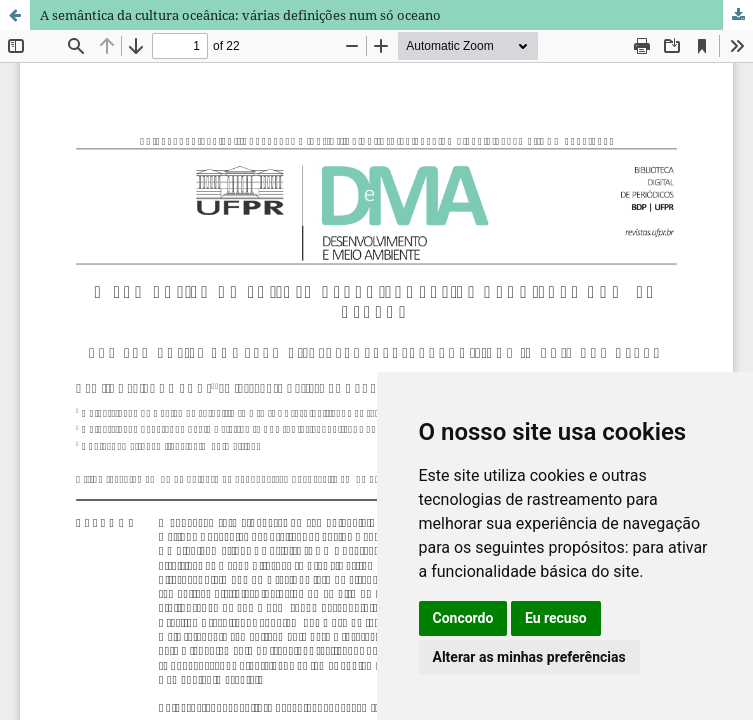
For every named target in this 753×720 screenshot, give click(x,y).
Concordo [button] (463, 618)
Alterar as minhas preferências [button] (529, 657)
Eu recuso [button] (556, 618)
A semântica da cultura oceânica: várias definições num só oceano (240, 15)
